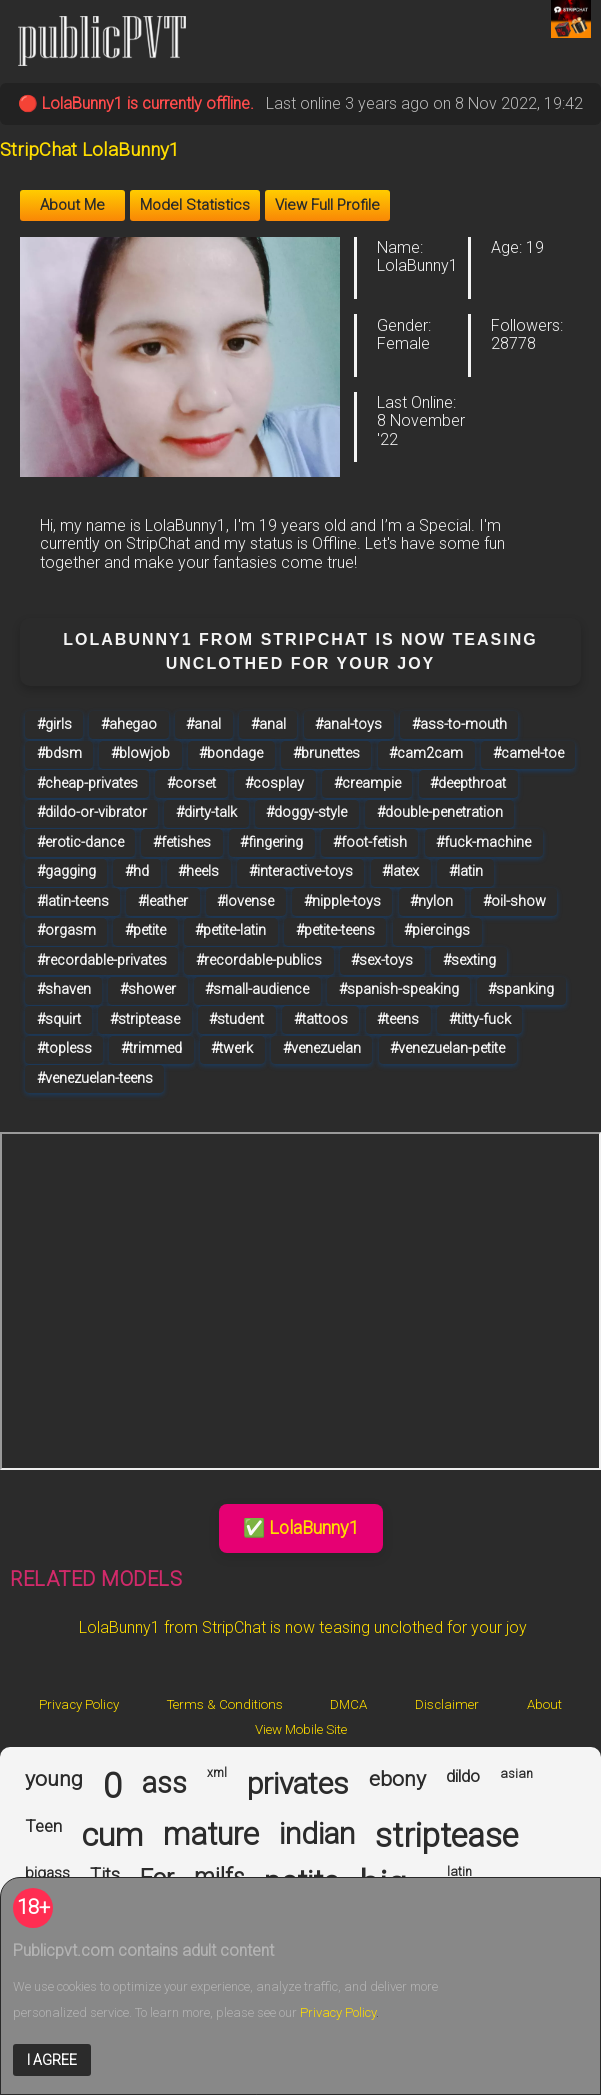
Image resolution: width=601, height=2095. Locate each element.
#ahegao (129, 724)
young (54, 1779)
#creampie (367, 783)
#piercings (437, 930)
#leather (163, 901)
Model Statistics (195, 205)
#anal (203, 724)
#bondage (231, 753)
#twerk (232, 1048)
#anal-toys (348, 724)
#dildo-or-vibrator (92, 812)
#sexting (469, 960)
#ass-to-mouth (459, 724)
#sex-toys (382, 960)
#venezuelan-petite (447, 1048)
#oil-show (514, 901)
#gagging (66, 871)
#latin (466, 871)
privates (298, 1784)
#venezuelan (322, 1048)
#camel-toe (528, 753)
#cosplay (274, 783)
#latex (400, 871)
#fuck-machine (483, 842)
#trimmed (151, 1048)
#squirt (59, 1019)
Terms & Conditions (225, 1704)
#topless (64, 1048)
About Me (72, 205)
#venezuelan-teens (95, 1078)
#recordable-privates (102, 960)
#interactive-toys (301, 871)
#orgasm (66, 930)
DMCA (348, 1704)
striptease (446, 1836)
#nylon (431, 901)
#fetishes (182, 842)
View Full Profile (327, 205)
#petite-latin (230, 930)
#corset (191, 783)
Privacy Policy (79, 1704)
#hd (137, 871)
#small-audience (257, 989)
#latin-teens (73, 901)
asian (516, 1774)
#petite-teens (335, 930)
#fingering (271, 842)
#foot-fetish (370, 842)
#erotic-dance (80, 842)
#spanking (521, 989)
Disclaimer (447, 1704)
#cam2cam (426, 753)
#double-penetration (440, 812)
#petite (145, 930)
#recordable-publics (259, 960)
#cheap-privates (87, 783)
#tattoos (321, 1019)
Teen (43, 1826)
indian (317, 1834)
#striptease (145, 1019)
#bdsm (59, 753)
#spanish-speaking (399, 989)
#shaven (64, 989)
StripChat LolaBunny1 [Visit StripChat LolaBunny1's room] (89, 150)
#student (236, 1019)
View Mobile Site (301, 1729)
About (544, 1704)
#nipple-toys (342, 901)
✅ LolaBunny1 (301, 1527)
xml (217, 1773)
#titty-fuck (480, 1019)
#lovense (245, 901)
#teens (398, 1019)
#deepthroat (468, 783)
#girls (54, 724)
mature (211, 1835)
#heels (198, 871)
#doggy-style (306, 812)
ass (164, 1783)
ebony (397, 1779)
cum (112, 1835)
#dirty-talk (206, 812)
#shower (148, 989)
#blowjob (140, 753)
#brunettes (326, 753)
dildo (463, 1776)
